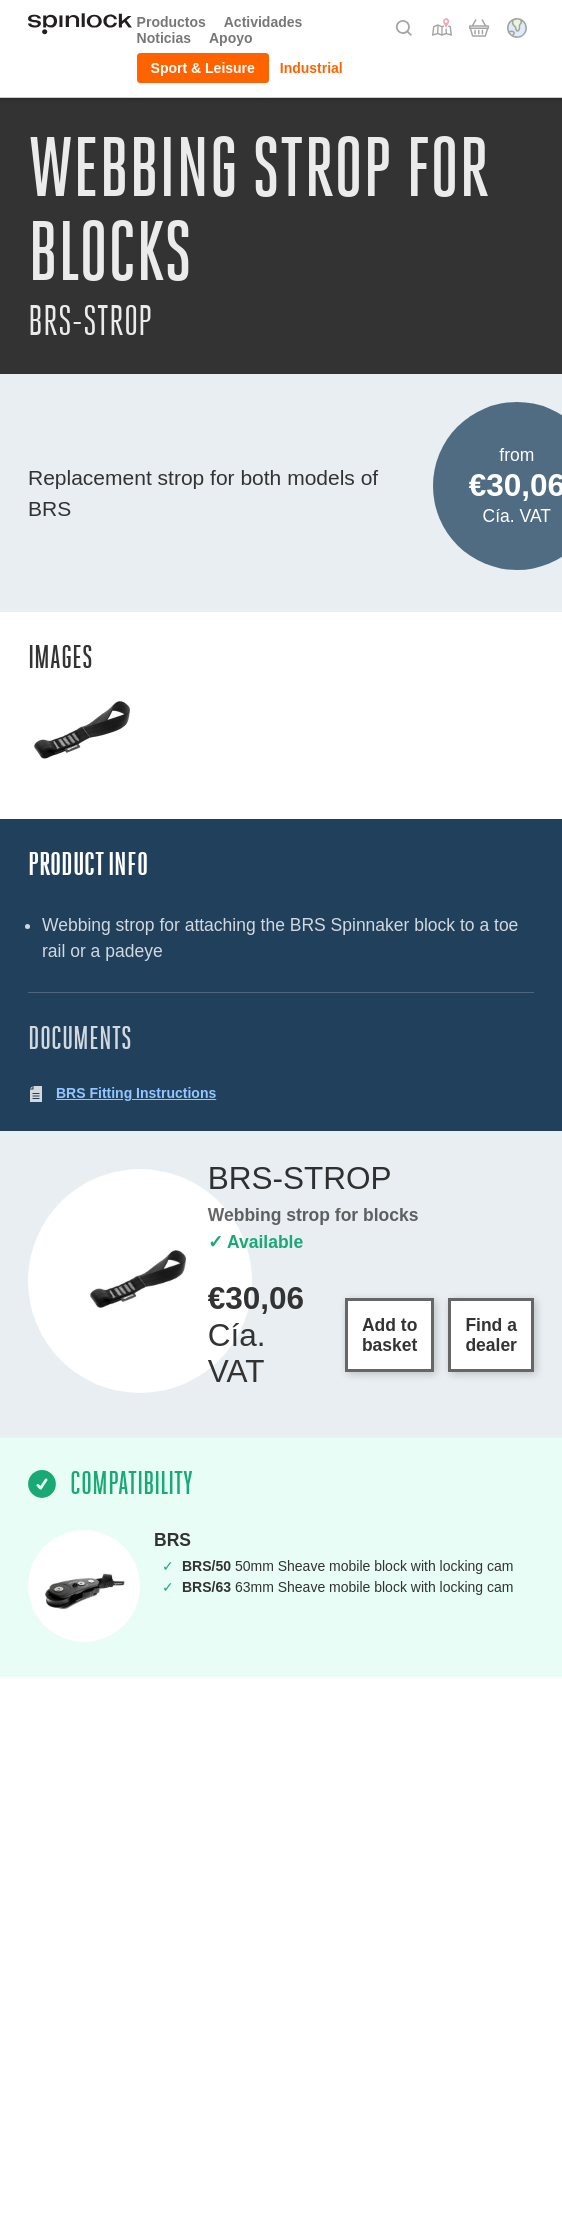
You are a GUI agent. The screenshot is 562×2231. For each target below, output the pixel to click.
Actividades (263, 22)
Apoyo (231, 38)
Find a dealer (491, 1335)
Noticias (164, 38)
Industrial (311, 68)
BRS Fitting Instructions (136, 1093)
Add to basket (389, 1335)
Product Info (88, 864)
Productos (171, 22)
